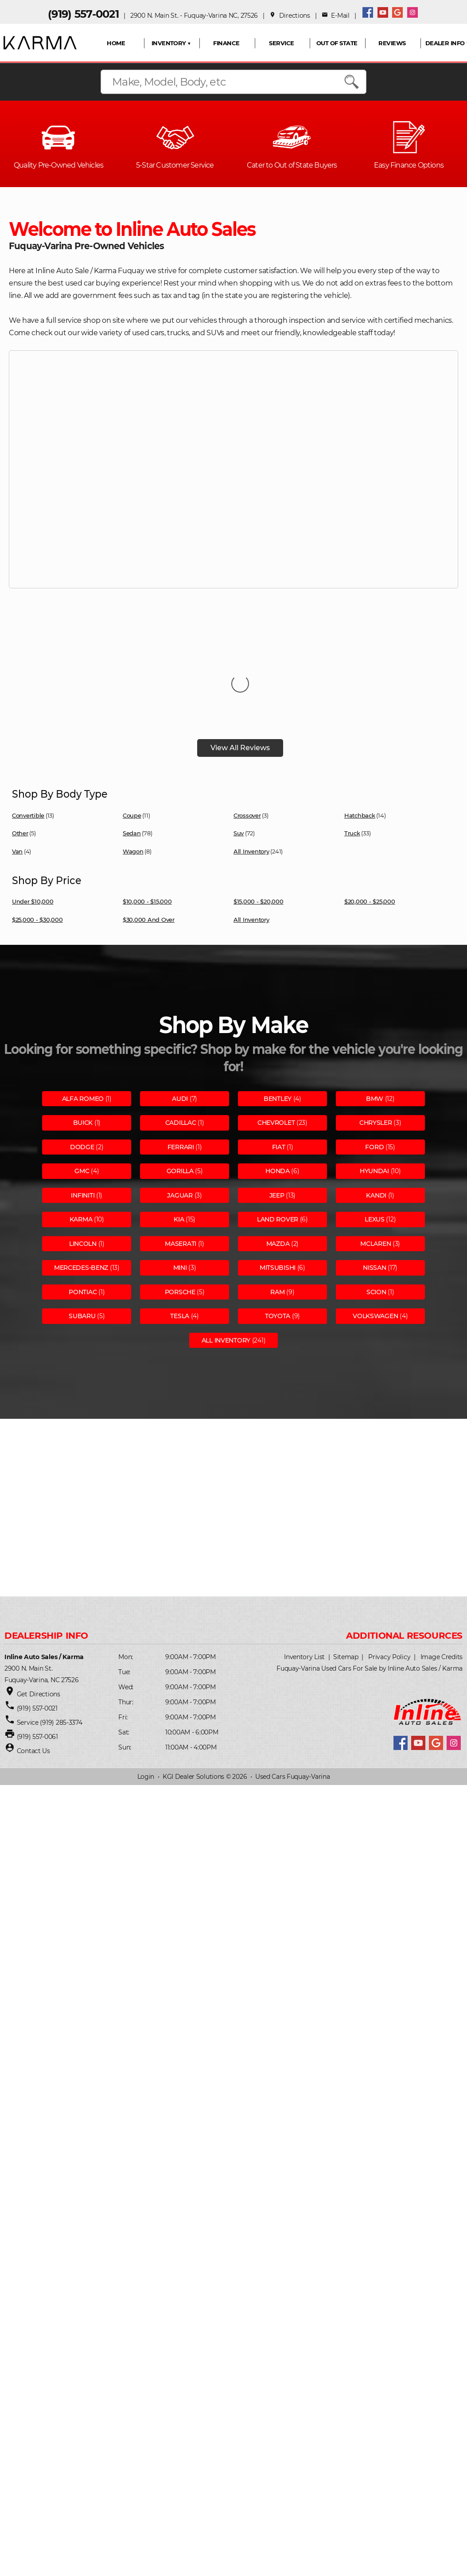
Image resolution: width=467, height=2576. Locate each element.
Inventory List (304, 1568)
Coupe (132, 726)
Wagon (133, 762)
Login (146, 1688)
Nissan (374, 1179)
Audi (180, 1010)
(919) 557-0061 (37, 1648)
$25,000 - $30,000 (37, 830)
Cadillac (180, 1034)
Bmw (374, 1010)
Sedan (132, 744)
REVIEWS (391, 43)
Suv (239, 744)
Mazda (278, 1155)
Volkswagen (375, 1227)
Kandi (376, 1107)
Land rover (277, 1131)
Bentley (278, 1010)
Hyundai (374, 1082)
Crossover (247, 726)
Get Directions (38, 1605)
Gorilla (180, 1082)
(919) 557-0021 (83, 14)
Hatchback (359, 726)
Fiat (278, 1058)
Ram (277, 1203)
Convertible (28, 726)
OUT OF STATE (337, 43)
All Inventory (251, 762)
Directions (289, 16)
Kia (179, 1131)
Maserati (180, 1155)
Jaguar (179, 1107)
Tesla (179, 1227)
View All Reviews (240, 659)
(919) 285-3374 (60, 1634)
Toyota (277, 1227)
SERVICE (281, 43)
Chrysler (375, 1034)
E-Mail (336, 16)
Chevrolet (276, 1034)
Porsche (180, 1203)
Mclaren (375, 1155)
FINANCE (226, 43)
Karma (81, 1131)
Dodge (82, 1058)
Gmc (81, 1082)
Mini (180, 1179)
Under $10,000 (33, 812)
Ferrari (180, 1058)
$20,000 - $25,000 (369, 812)
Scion (376, 1203)
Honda (277, 1082)
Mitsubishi (278, 1179)
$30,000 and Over (149, 830)
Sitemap (345, 1568)
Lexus (375, 1131)
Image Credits (441, 1568)
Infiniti (82, 1107)
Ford (374, 1058)
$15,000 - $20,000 (259, 812)
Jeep (276, 1107)
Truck (352, 744)
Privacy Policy (389, 1568)
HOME (116, 43)
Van (17, 762)
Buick (83, 1034)
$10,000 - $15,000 (147, 812)
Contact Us (33, 1662)
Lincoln (83, 1155)
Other (20, 744)
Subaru (82, 1227)
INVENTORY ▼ (171, 43)
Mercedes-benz (81, 1179)
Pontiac (83, 1203)
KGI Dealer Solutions (193, 1688)
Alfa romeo (83, 1010)
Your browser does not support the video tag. (233, 468)
